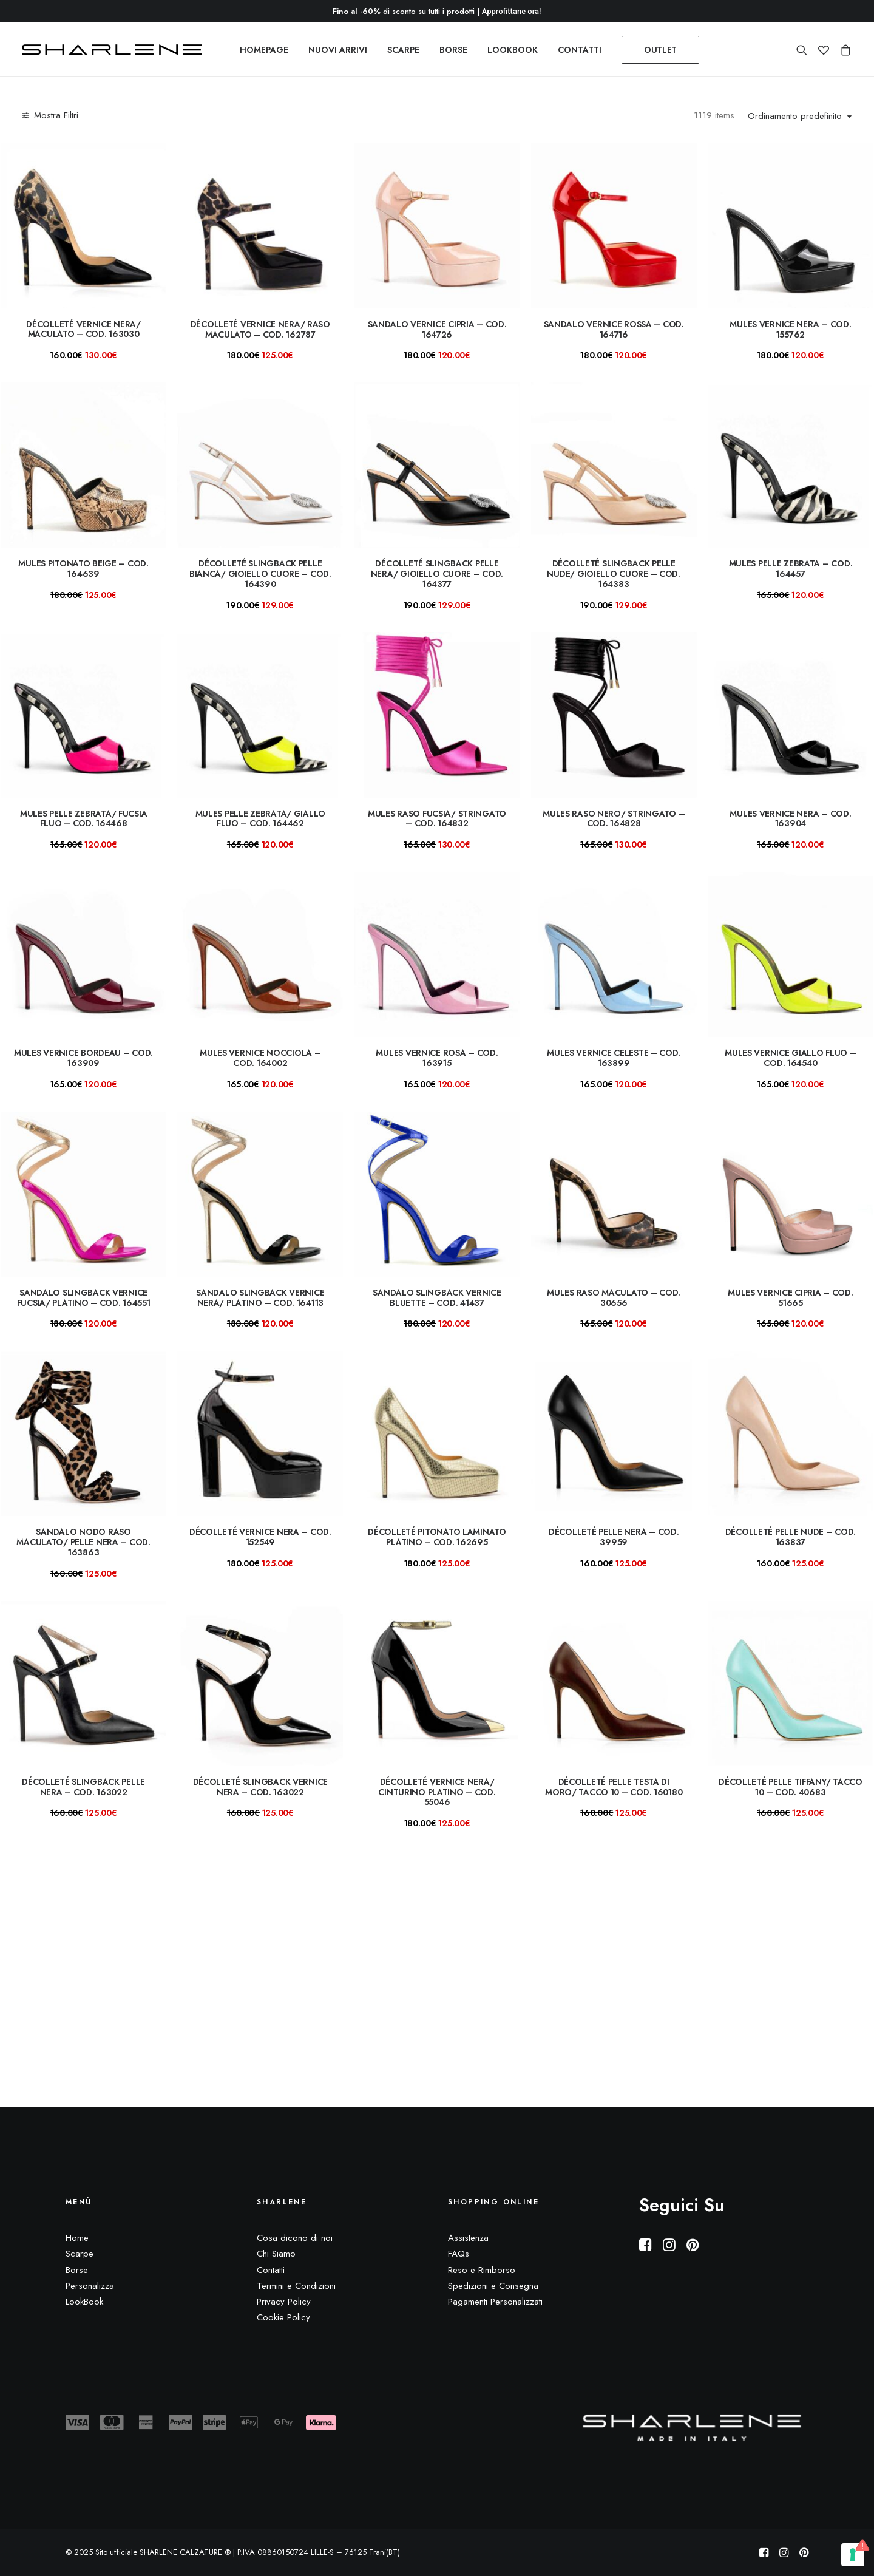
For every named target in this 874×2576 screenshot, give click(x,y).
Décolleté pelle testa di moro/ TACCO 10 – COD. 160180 (613, 1787)
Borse (77, 2270)
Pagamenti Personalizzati (495, 2302)
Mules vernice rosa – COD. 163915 (437, 1058)
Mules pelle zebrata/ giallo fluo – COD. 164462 (260, 818)
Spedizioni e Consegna (493, 2285)
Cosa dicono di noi (295, 2238)
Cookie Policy (283, 2318)
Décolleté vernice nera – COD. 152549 (260, 1537)
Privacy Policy (284, 2302)
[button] (804, 49)
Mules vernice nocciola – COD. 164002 (260, 1058)
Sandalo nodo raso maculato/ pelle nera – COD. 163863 (83, 1542)
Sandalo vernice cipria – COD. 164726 (437, 329)
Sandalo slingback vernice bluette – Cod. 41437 (437, 1297)
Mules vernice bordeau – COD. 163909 (83, 1058)
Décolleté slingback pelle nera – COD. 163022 (83, 1787)
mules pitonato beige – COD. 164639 (83, 568)
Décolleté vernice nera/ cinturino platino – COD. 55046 (436, 1792)
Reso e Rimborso (481, 2270)
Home (77, 2238)
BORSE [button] (453, 50)
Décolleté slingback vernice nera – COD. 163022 (260, 1787)
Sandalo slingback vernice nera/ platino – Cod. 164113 (260, 1297)
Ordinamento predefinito (795, 116)
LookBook (84, 2302)
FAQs (458, 2254)
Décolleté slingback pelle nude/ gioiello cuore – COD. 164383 (613, 573)
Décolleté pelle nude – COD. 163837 (790, 1537)
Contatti (271, 2270)
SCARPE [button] (403, 50)
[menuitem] (264, 49)
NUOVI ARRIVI (337, 50)
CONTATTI (579, 50)
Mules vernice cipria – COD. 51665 (790, 1297)
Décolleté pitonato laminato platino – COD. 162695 (437, 1537)
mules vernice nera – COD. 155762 (790, 329)
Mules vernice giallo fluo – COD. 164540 (790, 1058)
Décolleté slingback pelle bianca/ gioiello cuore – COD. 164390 (260, 573)
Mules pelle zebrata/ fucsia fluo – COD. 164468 (83, 818)
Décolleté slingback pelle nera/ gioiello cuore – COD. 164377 (437, 573)
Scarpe (79, 2254)
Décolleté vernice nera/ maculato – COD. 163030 (83, 329)
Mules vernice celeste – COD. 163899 (613, 1058)
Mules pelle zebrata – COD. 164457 (791, 568)
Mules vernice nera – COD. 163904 (790, 818)
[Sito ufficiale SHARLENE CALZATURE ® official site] (115, 49)
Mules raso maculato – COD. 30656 (613, 1297)
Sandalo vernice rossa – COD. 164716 (614, 329)
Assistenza (468, 2238)
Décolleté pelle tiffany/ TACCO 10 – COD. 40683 (790, 1787)
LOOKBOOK (512, 50)
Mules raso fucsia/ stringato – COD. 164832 (437, 818)
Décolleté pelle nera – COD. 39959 (614, 1537)
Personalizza (90, 2285)
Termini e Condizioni (296, 2285)
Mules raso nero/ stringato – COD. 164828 (614, 818)
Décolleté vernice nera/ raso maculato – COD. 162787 (260, 329)
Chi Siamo (276, 2254)
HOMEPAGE (264, 50)
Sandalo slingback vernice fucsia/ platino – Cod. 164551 (84, 1297)
